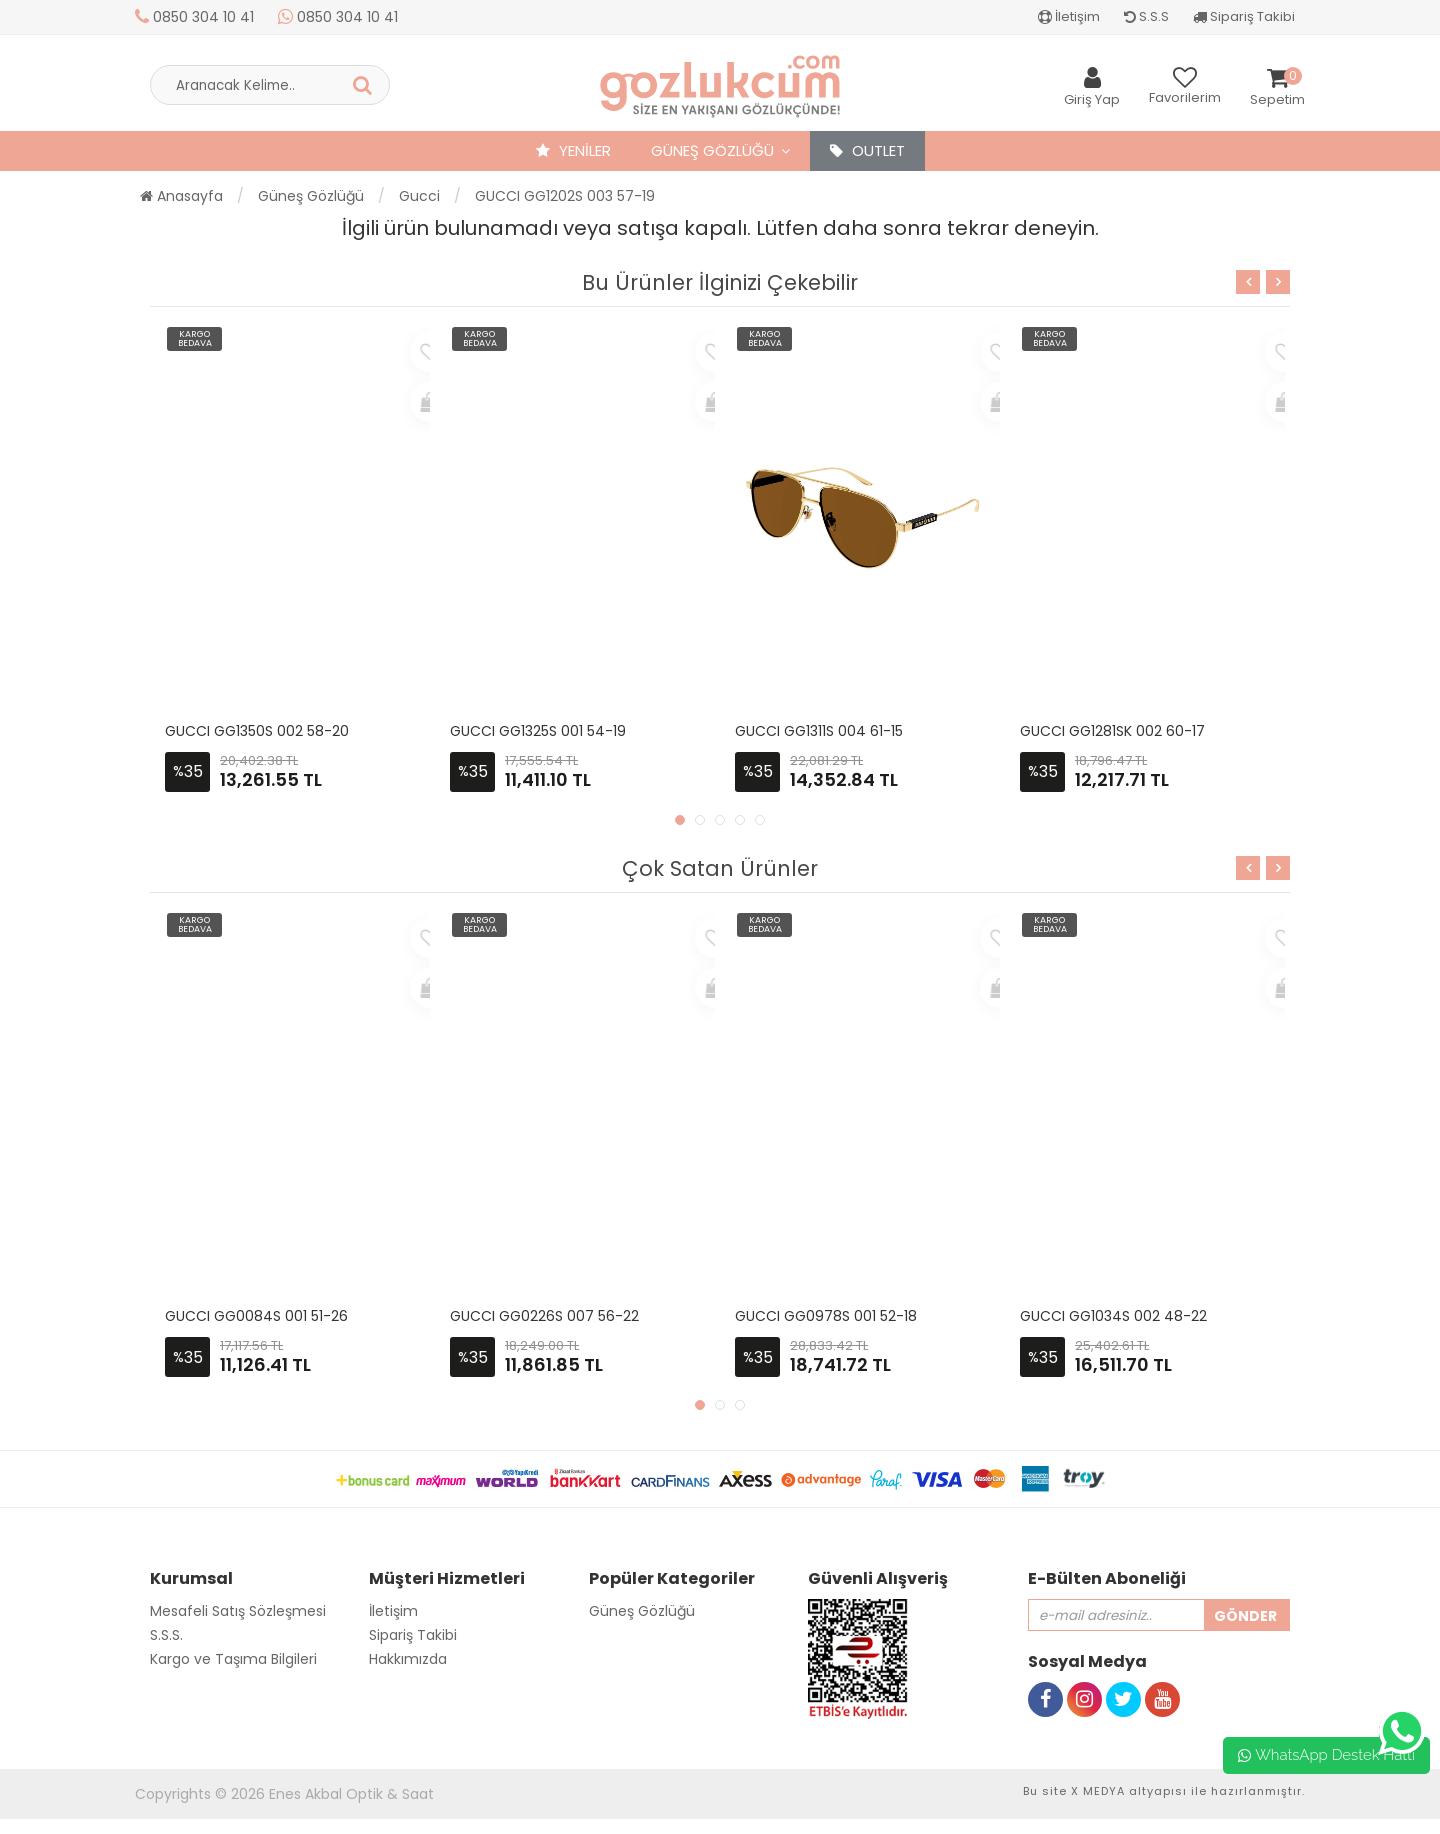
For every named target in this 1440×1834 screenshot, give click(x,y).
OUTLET (867, 150)
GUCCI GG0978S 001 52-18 (826, 1316)
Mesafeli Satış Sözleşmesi (238, 1611)
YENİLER (573, 150)
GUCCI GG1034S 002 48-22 (1113, 1316)
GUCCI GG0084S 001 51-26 (256, 1316)
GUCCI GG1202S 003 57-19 (565, 196)
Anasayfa (181, 196)
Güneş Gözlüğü (712, 150)
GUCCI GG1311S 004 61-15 (819, 731)
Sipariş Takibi (1244, 16)
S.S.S (1146, 16)
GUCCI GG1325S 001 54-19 (538, 731)
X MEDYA (1098, 1791)
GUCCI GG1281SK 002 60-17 (1112, 731)
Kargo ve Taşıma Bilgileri (233, 1659)
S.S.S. (166, 1635)
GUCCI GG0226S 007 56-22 (544, 1316)
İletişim (1069, 16)
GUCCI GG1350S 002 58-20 (257, 731)
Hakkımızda (408, 1659)
